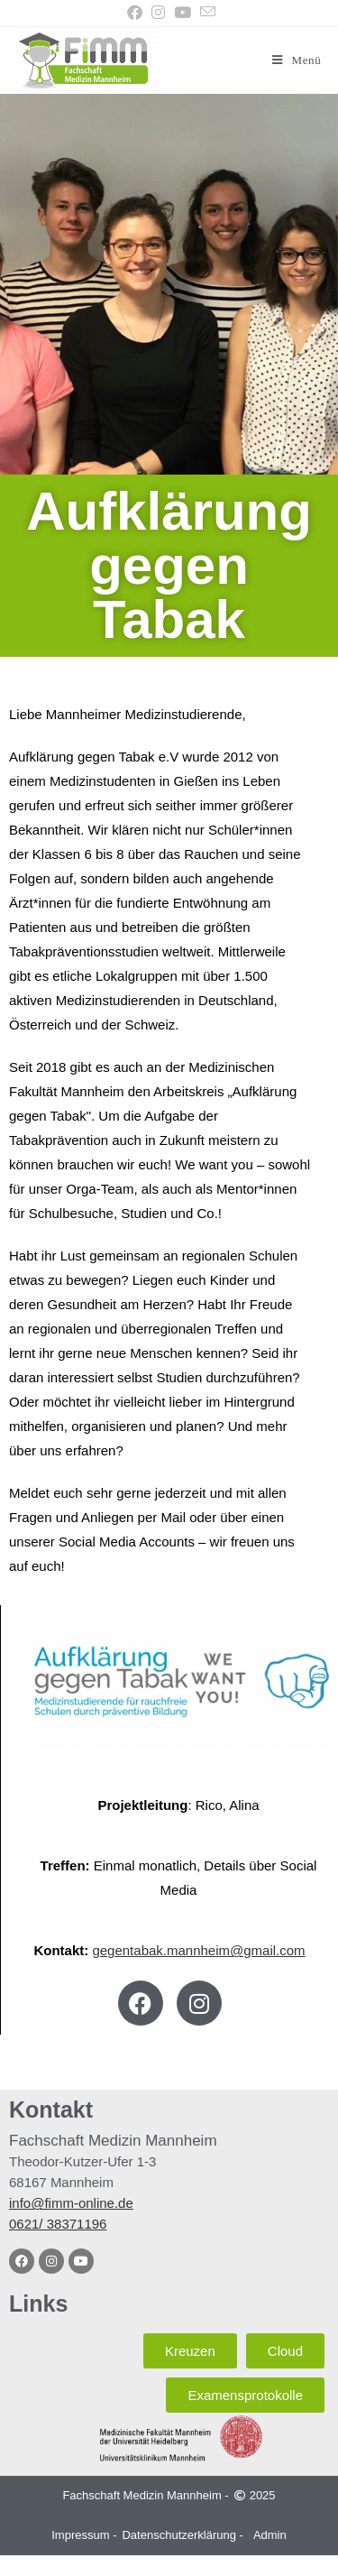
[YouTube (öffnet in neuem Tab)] (182, 13)
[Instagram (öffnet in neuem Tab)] (158, 13)
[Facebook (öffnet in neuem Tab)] (135, 13)
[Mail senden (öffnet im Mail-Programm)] (205, 13)
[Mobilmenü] (296, 60)
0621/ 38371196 (57, 2223)
